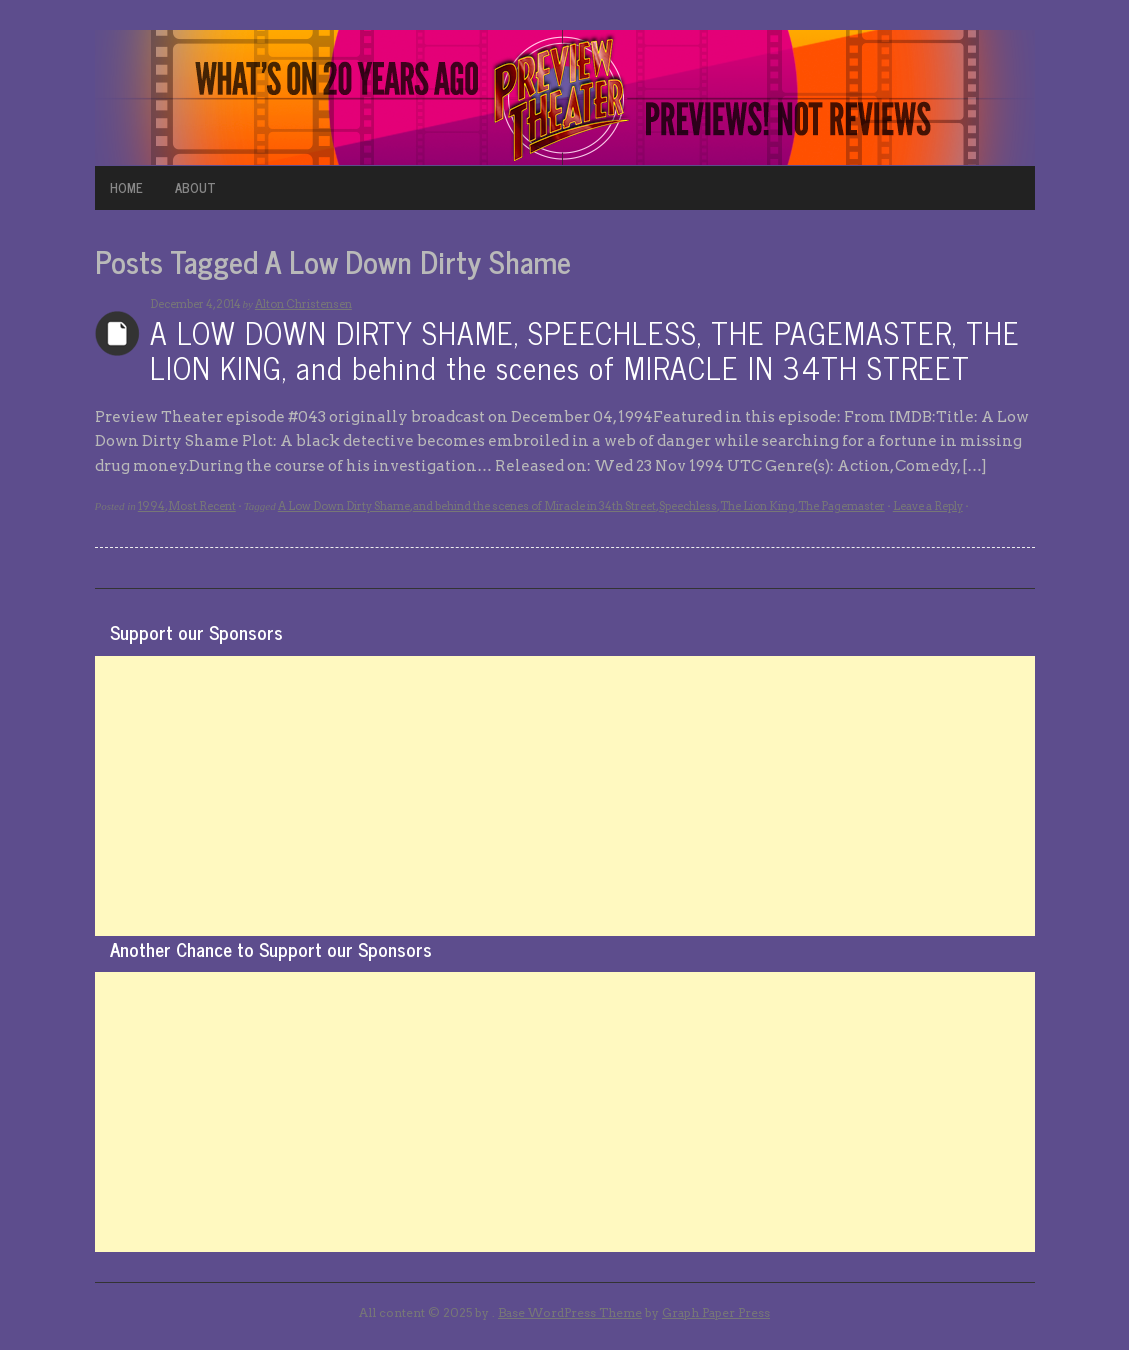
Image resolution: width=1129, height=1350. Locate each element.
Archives (117, 333)
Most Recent (202, 506)
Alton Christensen (303, 304)
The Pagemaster (841, 506)
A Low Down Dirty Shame (344, 506)
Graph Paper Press (716, 1312)
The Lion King (757, 506)
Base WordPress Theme (570, 1312)
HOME (126, 187)
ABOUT (195, 187)
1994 (151, 506)
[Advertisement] (565, 796)
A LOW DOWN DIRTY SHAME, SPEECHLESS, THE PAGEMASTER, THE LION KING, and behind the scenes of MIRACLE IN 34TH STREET (585, 349)
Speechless (688, 506)
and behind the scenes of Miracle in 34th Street (534, 506)
